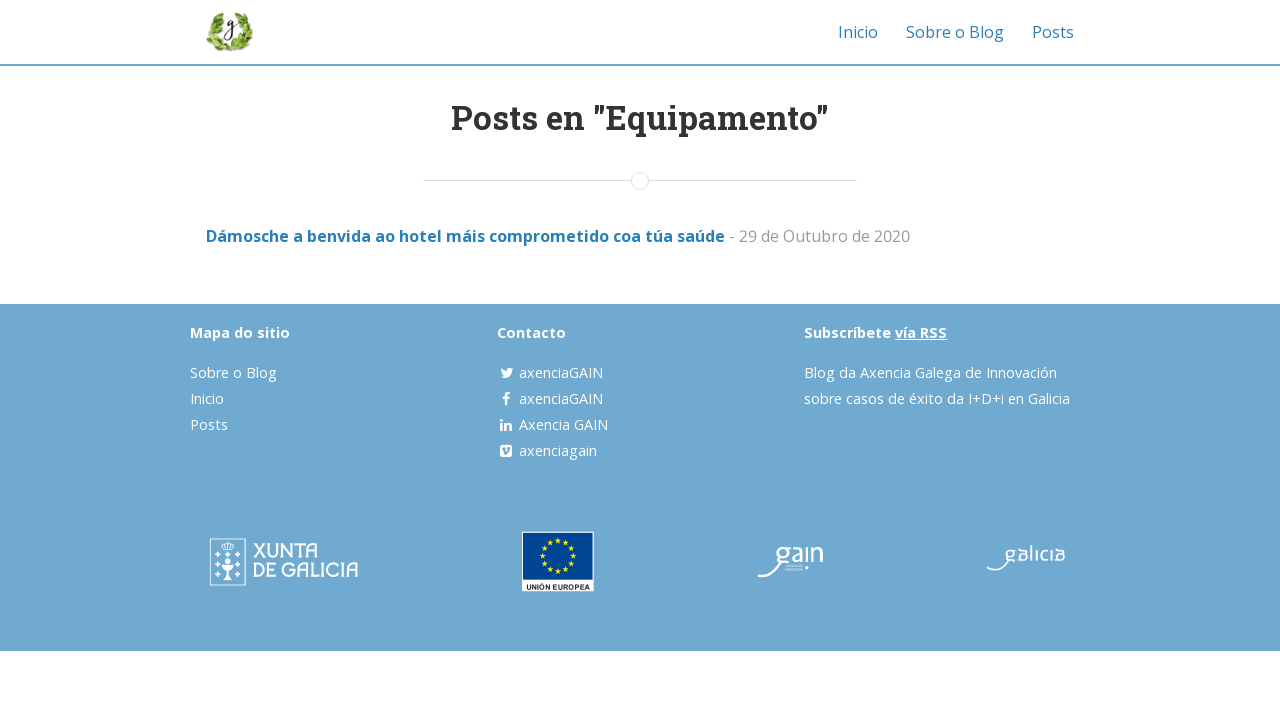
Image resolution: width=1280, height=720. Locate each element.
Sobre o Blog (955, 32)
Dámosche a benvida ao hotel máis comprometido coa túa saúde (465, 236)
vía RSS (921, 332)
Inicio (858, 32)
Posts (1053, 32)
